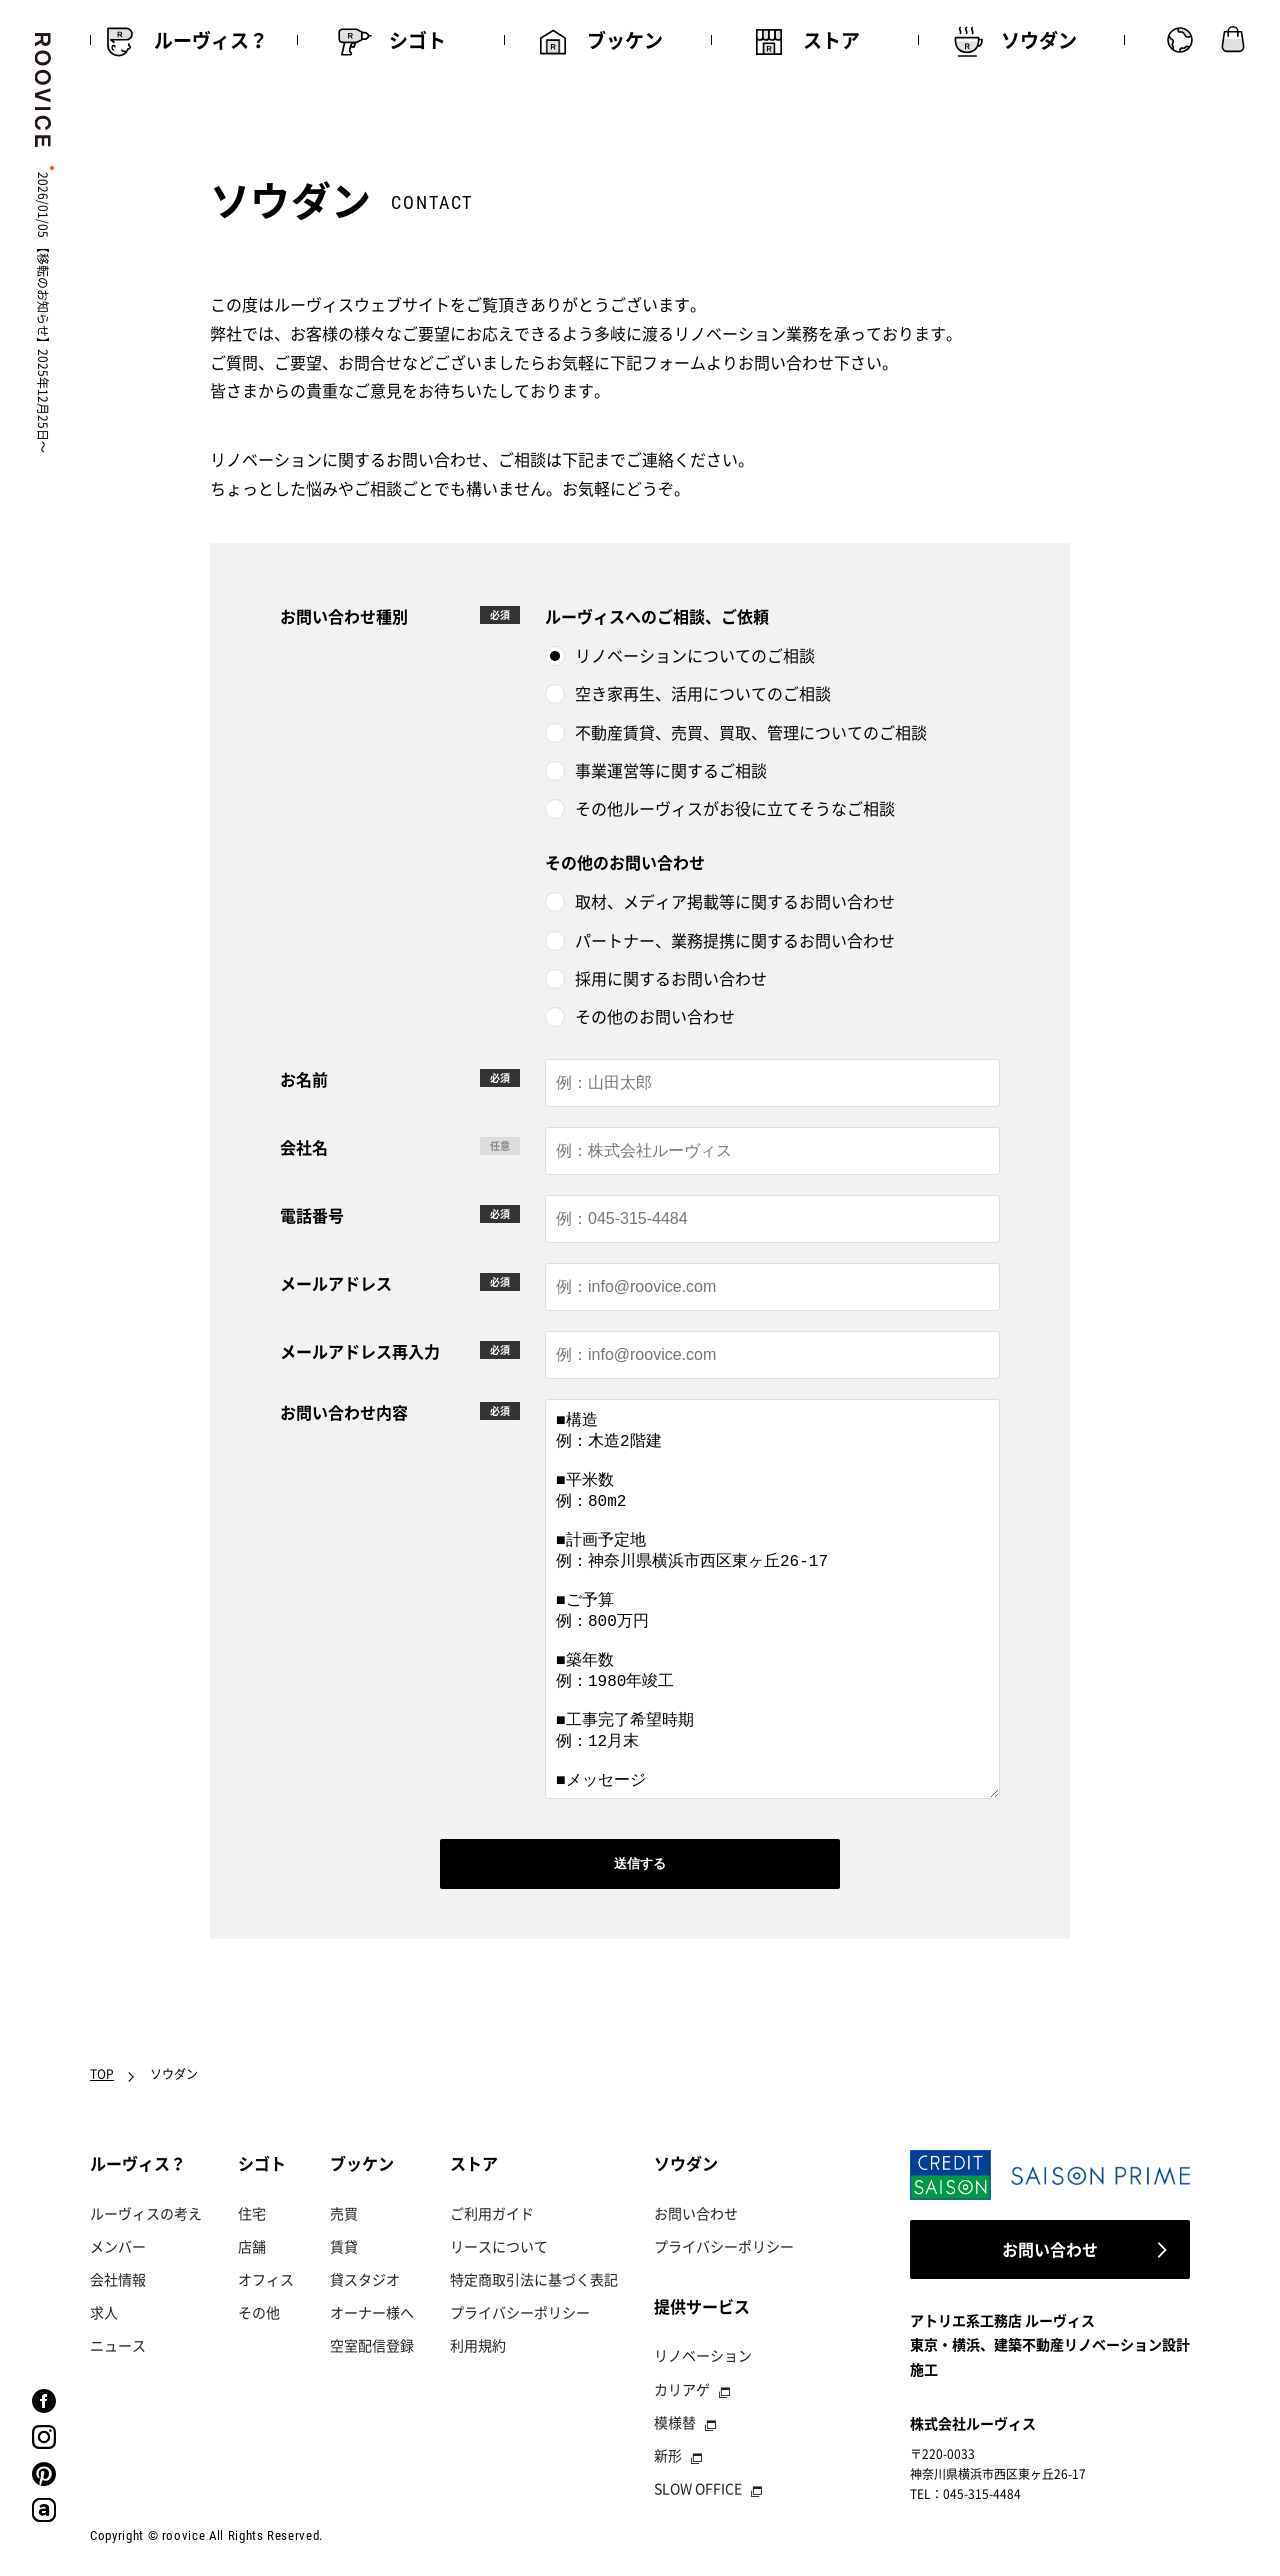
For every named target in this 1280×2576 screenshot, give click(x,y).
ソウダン (686, 2163)
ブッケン (362, 2163)
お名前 (304, 1079)
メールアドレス (336, 1283)
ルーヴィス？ (138, 2163)
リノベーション (703, 2355)
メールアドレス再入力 (360, 1351)
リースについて (499, 2246)
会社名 (304, 1147)
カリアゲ (682, 2389)
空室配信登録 (372, 2345)
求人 (104, 2312)
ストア (474, 2163)
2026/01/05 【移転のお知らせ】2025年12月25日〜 (43, 312)
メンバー (118, 2246)
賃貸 (344, 2246)
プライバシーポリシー (520, 2312)
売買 (344, 2213)
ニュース (118, 2345)
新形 (668, 2455)
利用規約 (478, 2345)
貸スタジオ (365, 2279)
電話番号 (312, 1215)
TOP (102, 2074)
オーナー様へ (372, 2312)
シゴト (262, 2163)
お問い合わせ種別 (344, 616)
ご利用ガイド (492, 2213)
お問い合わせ (696, 2213)
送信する (640, 1863)
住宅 (252, 2213)
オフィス (266, 2279)
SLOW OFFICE (698, 2488)
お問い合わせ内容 (344, 1412)
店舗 (252, 2246)
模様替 (675, 2422)
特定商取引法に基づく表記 (534, 2279)
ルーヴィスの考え (146, 2213)
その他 (259, 2312)
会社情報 (118, 2279)
